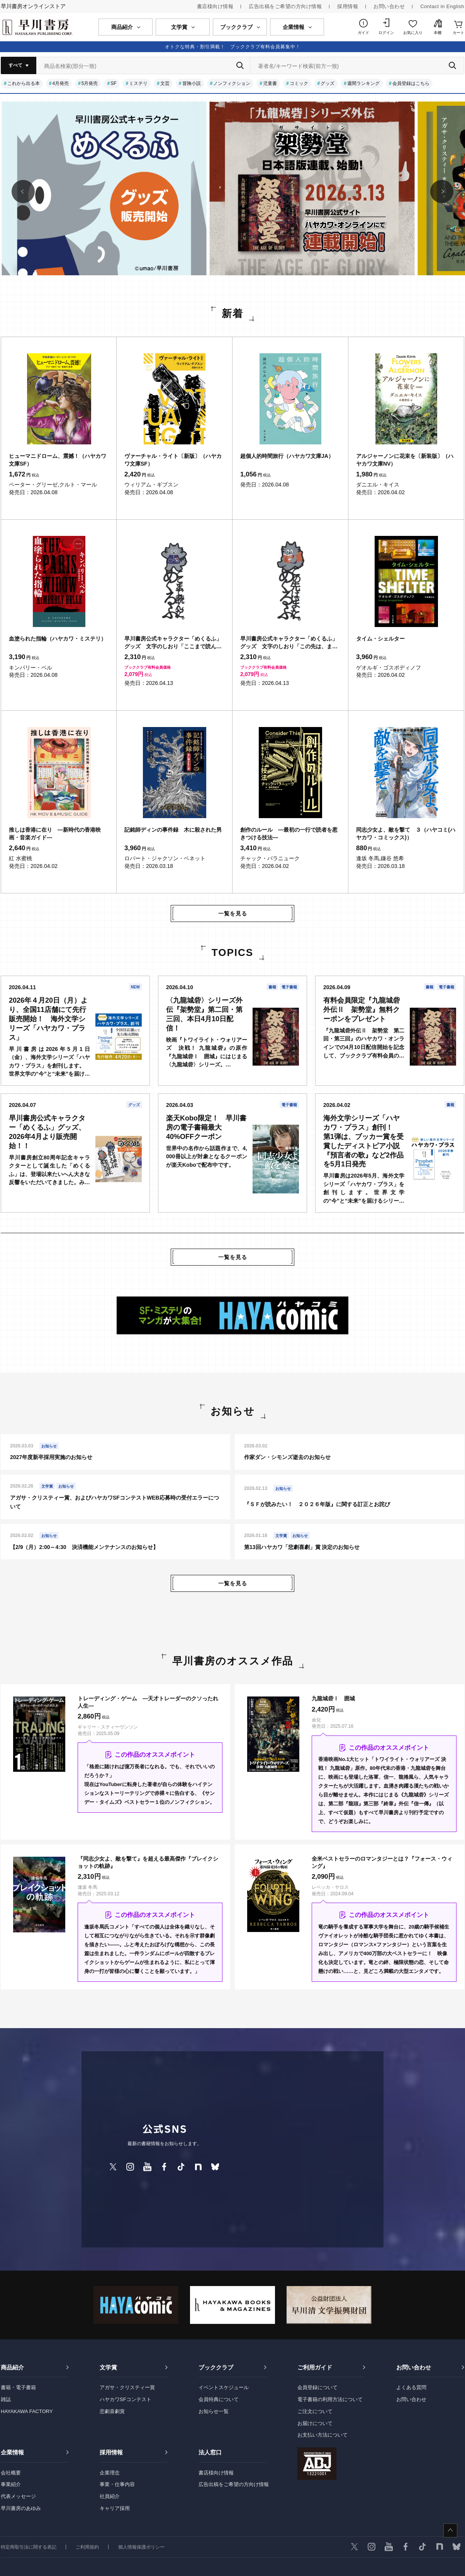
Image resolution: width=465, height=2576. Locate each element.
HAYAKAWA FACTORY (27, 2411)
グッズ (327, 83)
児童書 (270, 83)
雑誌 (6, 2399)
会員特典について (219, 2399)
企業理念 (110, 2473)
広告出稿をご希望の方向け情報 (285, 6)
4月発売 (60, 83)
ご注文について (315, 2411)
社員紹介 (110, 2496)
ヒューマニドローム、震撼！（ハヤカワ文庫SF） (57, 460)
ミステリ (138, 83)
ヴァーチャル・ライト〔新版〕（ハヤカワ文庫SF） (173, 460)
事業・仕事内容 (117, 2484)
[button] (23, 191)
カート (458, 33)
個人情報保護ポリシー (141, 2547)
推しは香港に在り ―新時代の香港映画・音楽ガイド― (55, 834)
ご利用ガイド (314, 2367)
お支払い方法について (322, 2435)
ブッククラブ (216, 2367)
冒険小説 (191, 83)
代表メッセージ (18, 2496)
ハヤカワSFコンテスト (125, 2399)
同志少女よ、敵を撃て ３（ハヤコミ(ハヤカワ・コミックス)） (405, 834)
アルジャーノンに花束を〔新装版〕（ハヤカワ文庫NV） (404, 460)
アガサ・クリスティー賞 (127, 2387)
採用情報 (347, 6)
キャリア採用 (115, 2508)
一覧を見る (232, 913)
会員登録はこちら (410, 83)
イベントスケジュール (224, 2387)
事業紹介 (11, 2484)
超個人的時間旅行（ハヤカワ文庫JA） (287, 456)
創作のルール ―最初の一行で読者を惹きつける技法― (289, 834)
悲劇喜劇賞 (112, 2411)
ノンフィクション (231, 83)
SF (113, 83)
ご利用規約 (87, 2547)
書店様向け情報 (215, 6)
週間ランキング (363, 83)
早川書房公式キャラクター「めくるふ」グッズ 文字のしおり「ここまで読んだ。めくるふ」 (173, 643)
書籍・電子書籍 (18, 2387)
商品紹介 (12, 2367)
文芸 (165, 83)
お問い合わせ (389, 6)
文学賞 (108, 2367)
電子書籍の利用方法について (330, 2399)
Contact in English (442, 6)
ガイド (363, 33)
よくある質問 (411, 2387)
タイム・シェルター (380, 639)
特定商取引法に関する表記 (28, 2547)
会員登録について (317, 2387)
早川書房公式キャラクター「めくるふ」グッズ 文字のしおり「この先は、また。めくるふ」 (289, 643)
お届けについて (315, 2423)
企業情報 (12, 2452)
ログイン (386, 33)
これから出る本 (23, 83)
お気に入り (413, 33)
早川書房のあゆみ (21, 2508)
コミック (299, 83)
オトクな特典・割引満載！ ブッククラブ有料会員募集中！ (232, 46)
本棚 (437, 33)
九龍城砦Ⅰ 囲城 (333, 1698)
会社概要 (11, 2473)
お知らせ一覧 (214, 2411)
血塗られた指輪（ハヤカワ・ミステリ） (57, 639)
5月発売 (89, 83)
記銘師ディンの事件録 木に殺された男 (173, 830)
